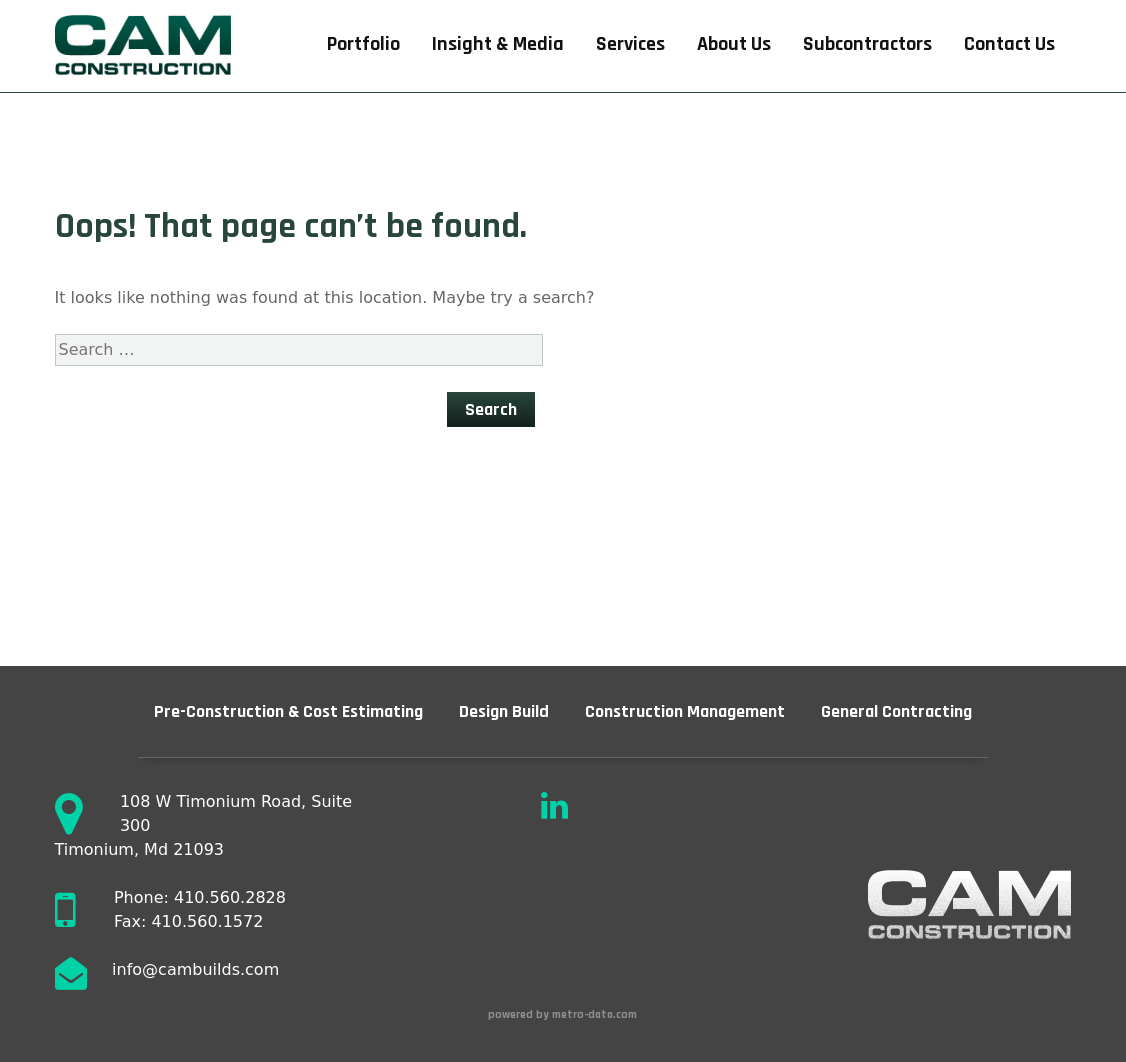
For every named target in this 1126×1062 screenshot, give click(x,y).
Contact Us (1009, 44)
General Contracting (896, 711)
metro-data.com (596, 1014)
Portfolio (363, 44)
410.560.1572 (207, 921)
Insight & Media (498, 44)
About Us (734, 44)
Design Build (504, 711)
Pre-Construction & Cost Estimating (288, 711)
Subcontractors (867, 44)
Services (630, 44)
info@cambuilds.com (195, 969)
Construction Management (685, 711)
